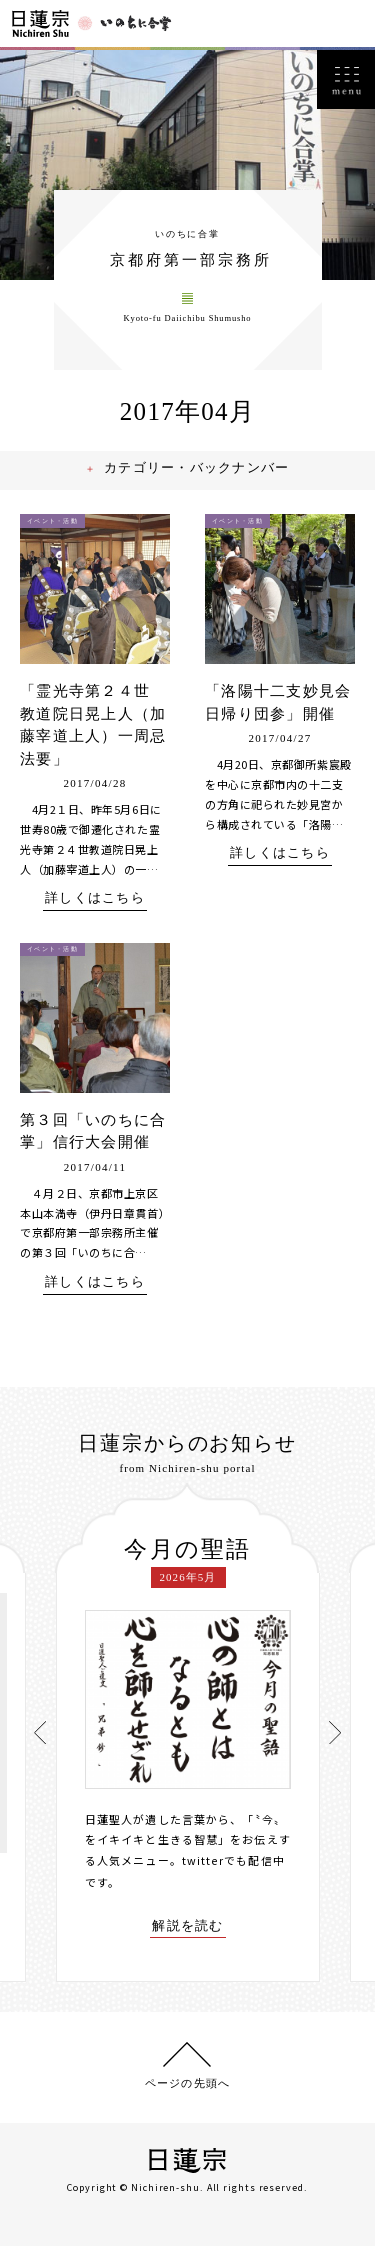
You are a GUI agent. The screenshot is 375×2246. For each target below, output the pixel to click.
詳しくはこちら (95, 905)
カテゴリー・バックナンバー (199, 475)
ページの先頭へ (187, 2081)
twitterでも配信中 (233, 1866)
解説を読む (188, 1931)
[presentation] (41, 1734)
